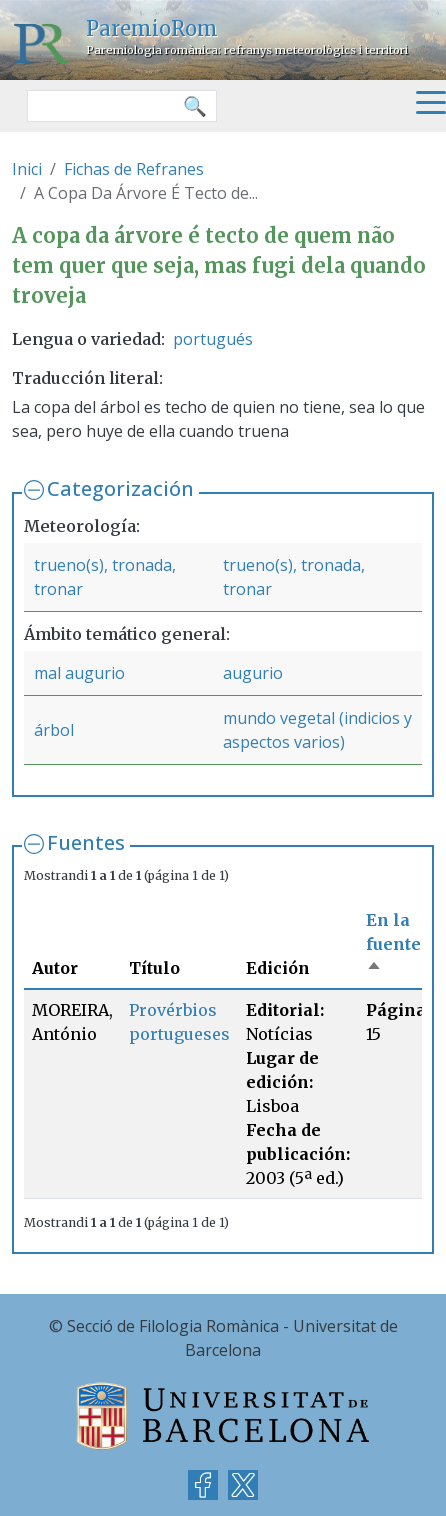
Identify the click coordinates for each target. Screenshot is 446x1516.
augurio (253, 673)
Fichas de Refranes (134, 169)
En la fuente (393, 944)
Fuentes (86, 842)
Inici (27, 169)
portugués (213, 339)
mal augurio (79, 673)
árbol (54, 730)
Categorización (120, 488)
